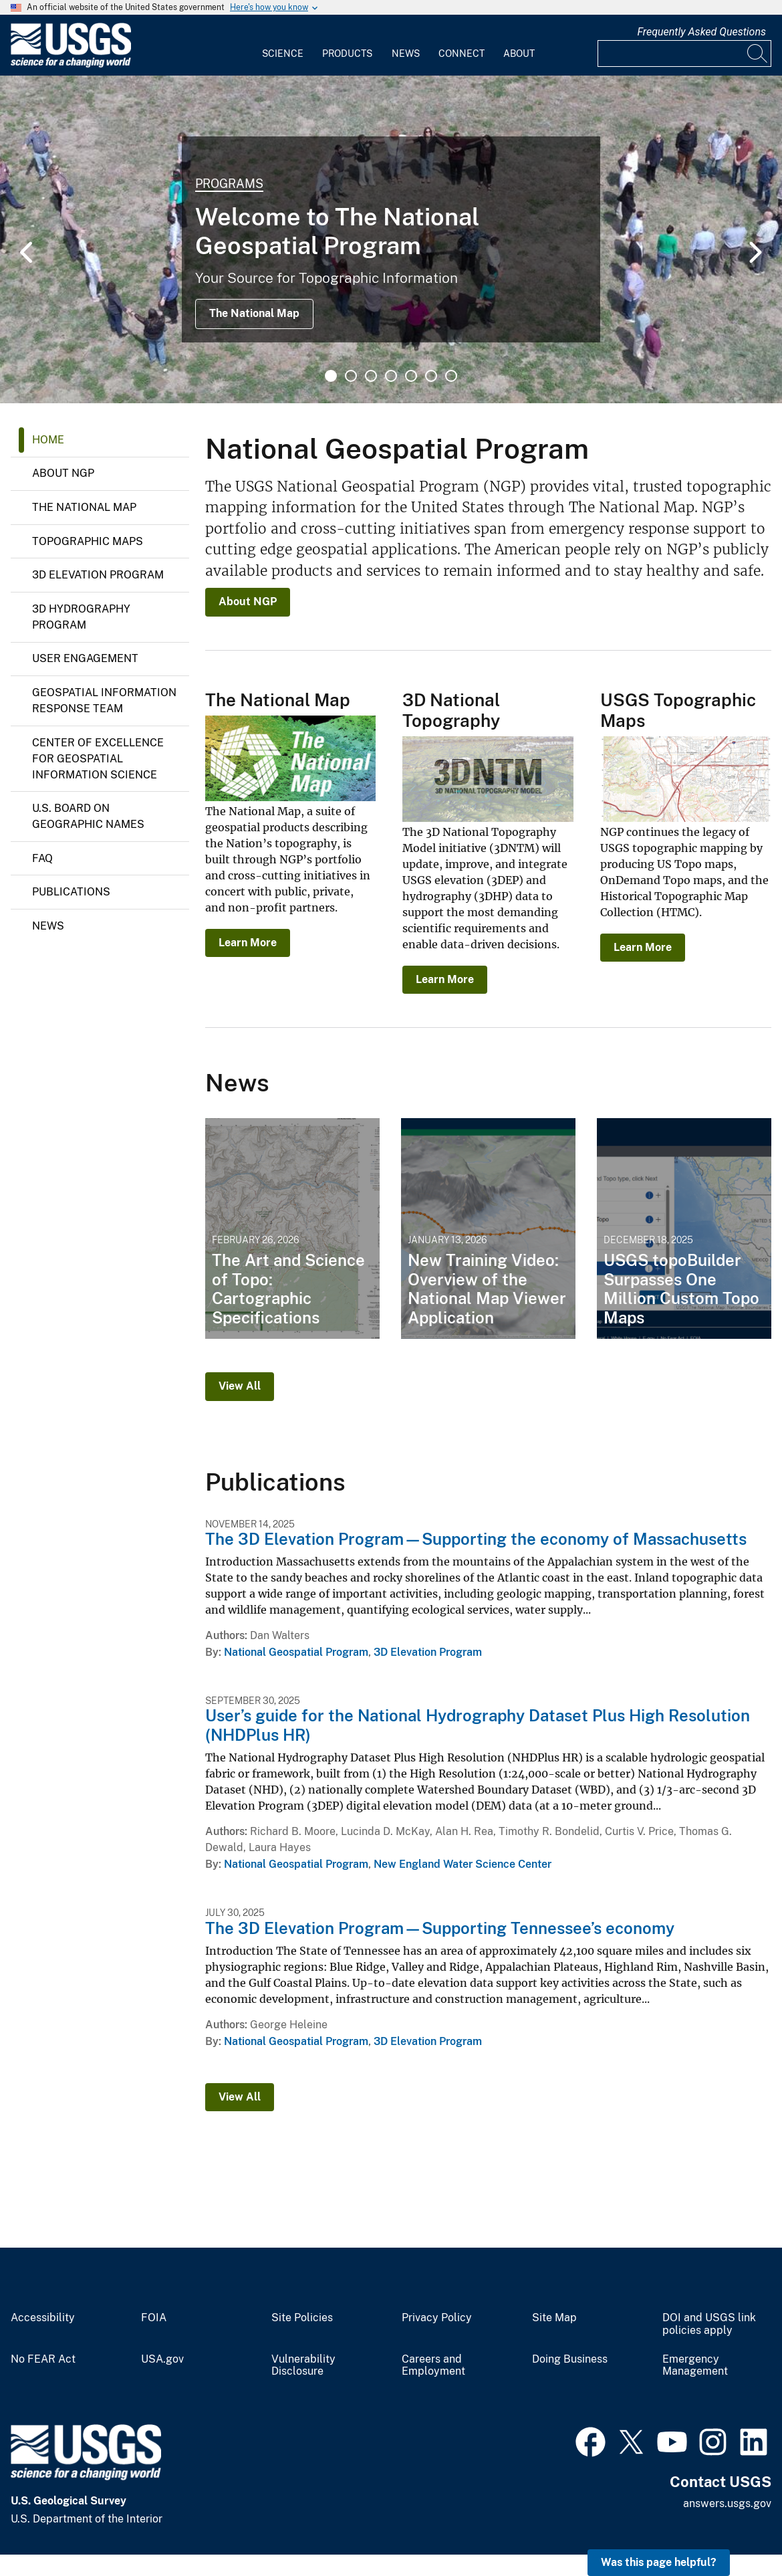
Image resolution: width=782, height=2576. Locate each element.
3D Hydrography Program (81, 617)
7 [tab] (451, 376)
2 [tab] (351, 376)
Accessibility (43, 2318)
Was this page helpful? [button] (658, 2562)
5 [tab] (411, 376)
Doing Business (570, 2359)
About (519, 53)
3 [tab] (371, 376)
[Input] (684, 53)
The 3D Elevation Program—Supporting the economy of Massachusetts (476, 1538)
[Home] (71, 64)
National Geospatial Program (296, 1652)
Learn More (248, 942)
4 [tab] (391, 376)
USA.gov (162, 2359)
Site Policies (302, 2318)
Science (282, 53)
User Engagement (85, 658)
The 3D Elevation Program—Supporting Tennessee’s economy (439, 1928)
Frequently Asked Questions (701, 31)
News (406, 53)
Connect (461, 53)
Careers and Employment (433, 2365)
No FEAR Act (43, 2359)
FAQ (42, 858)
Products (347, 53)
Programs (229, 184)
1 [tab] (331, 376)
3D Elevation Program (98, 574)
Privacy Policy (437, 2318)
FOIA (153, 2318)
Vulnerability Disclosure (303, 2365)
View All (240, 1386)
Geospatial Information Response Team (104, 700)
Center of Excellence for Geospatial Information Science (98, 758)
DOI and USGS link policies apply (709, 2324)
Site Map (554, 2318)
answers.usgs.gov (727, 2503)
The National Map (254, 313)
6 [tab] (431, 376)
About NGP (63, 473)
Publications (71, 891)
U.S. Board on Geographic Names (88, 816)
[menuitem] (283, 45)
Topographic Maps (87, 541)
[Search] (758, 53)
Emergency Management (695, 2365)
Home (48, 439)
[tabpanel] (391, 239)
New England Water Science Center (462, 1864)
